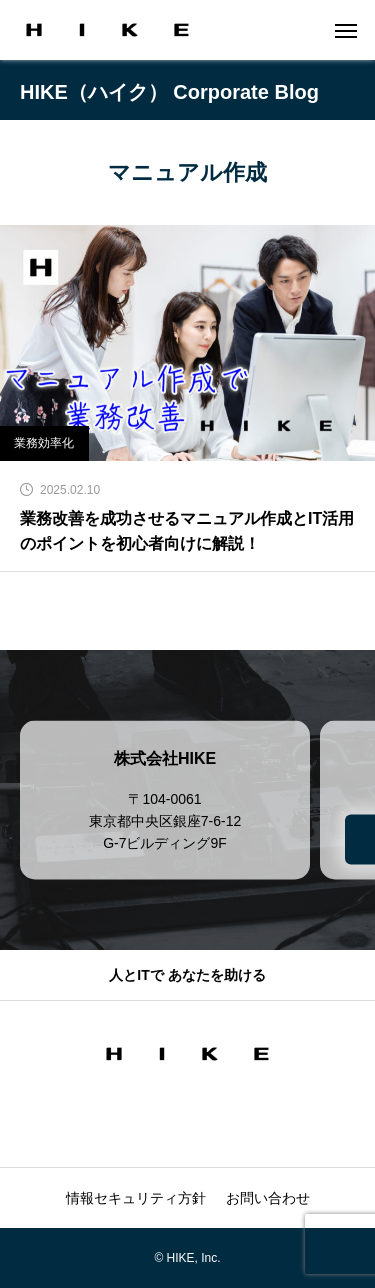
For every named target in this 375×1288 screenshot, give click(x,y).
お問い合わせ (268, 1198)
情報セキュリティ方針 (136, 1198)
